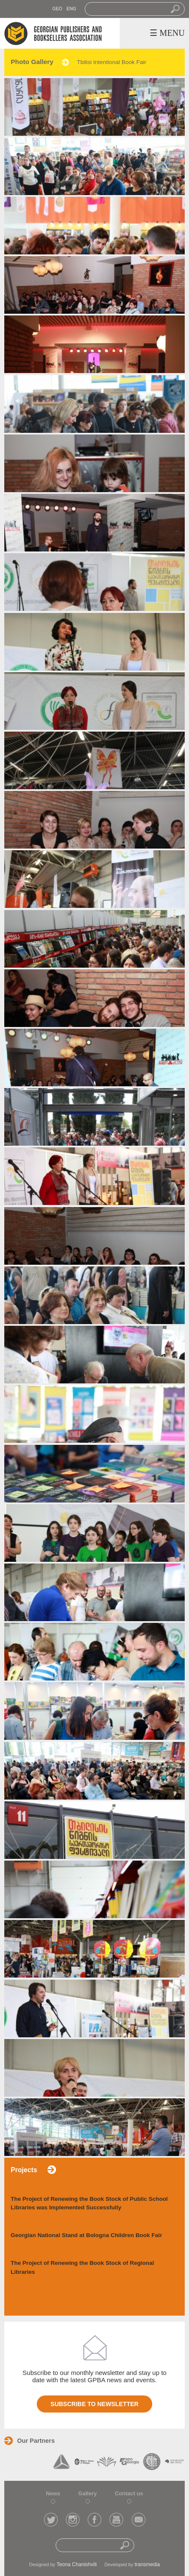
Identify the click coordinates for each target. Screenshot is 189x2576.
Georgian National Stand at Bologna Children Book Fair (86, 2235)
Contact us (129, 2493)
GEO (57, 8)
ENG (71, 8)
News (53, 2493)
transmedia (147, 2564)
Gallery (87, 2493)
